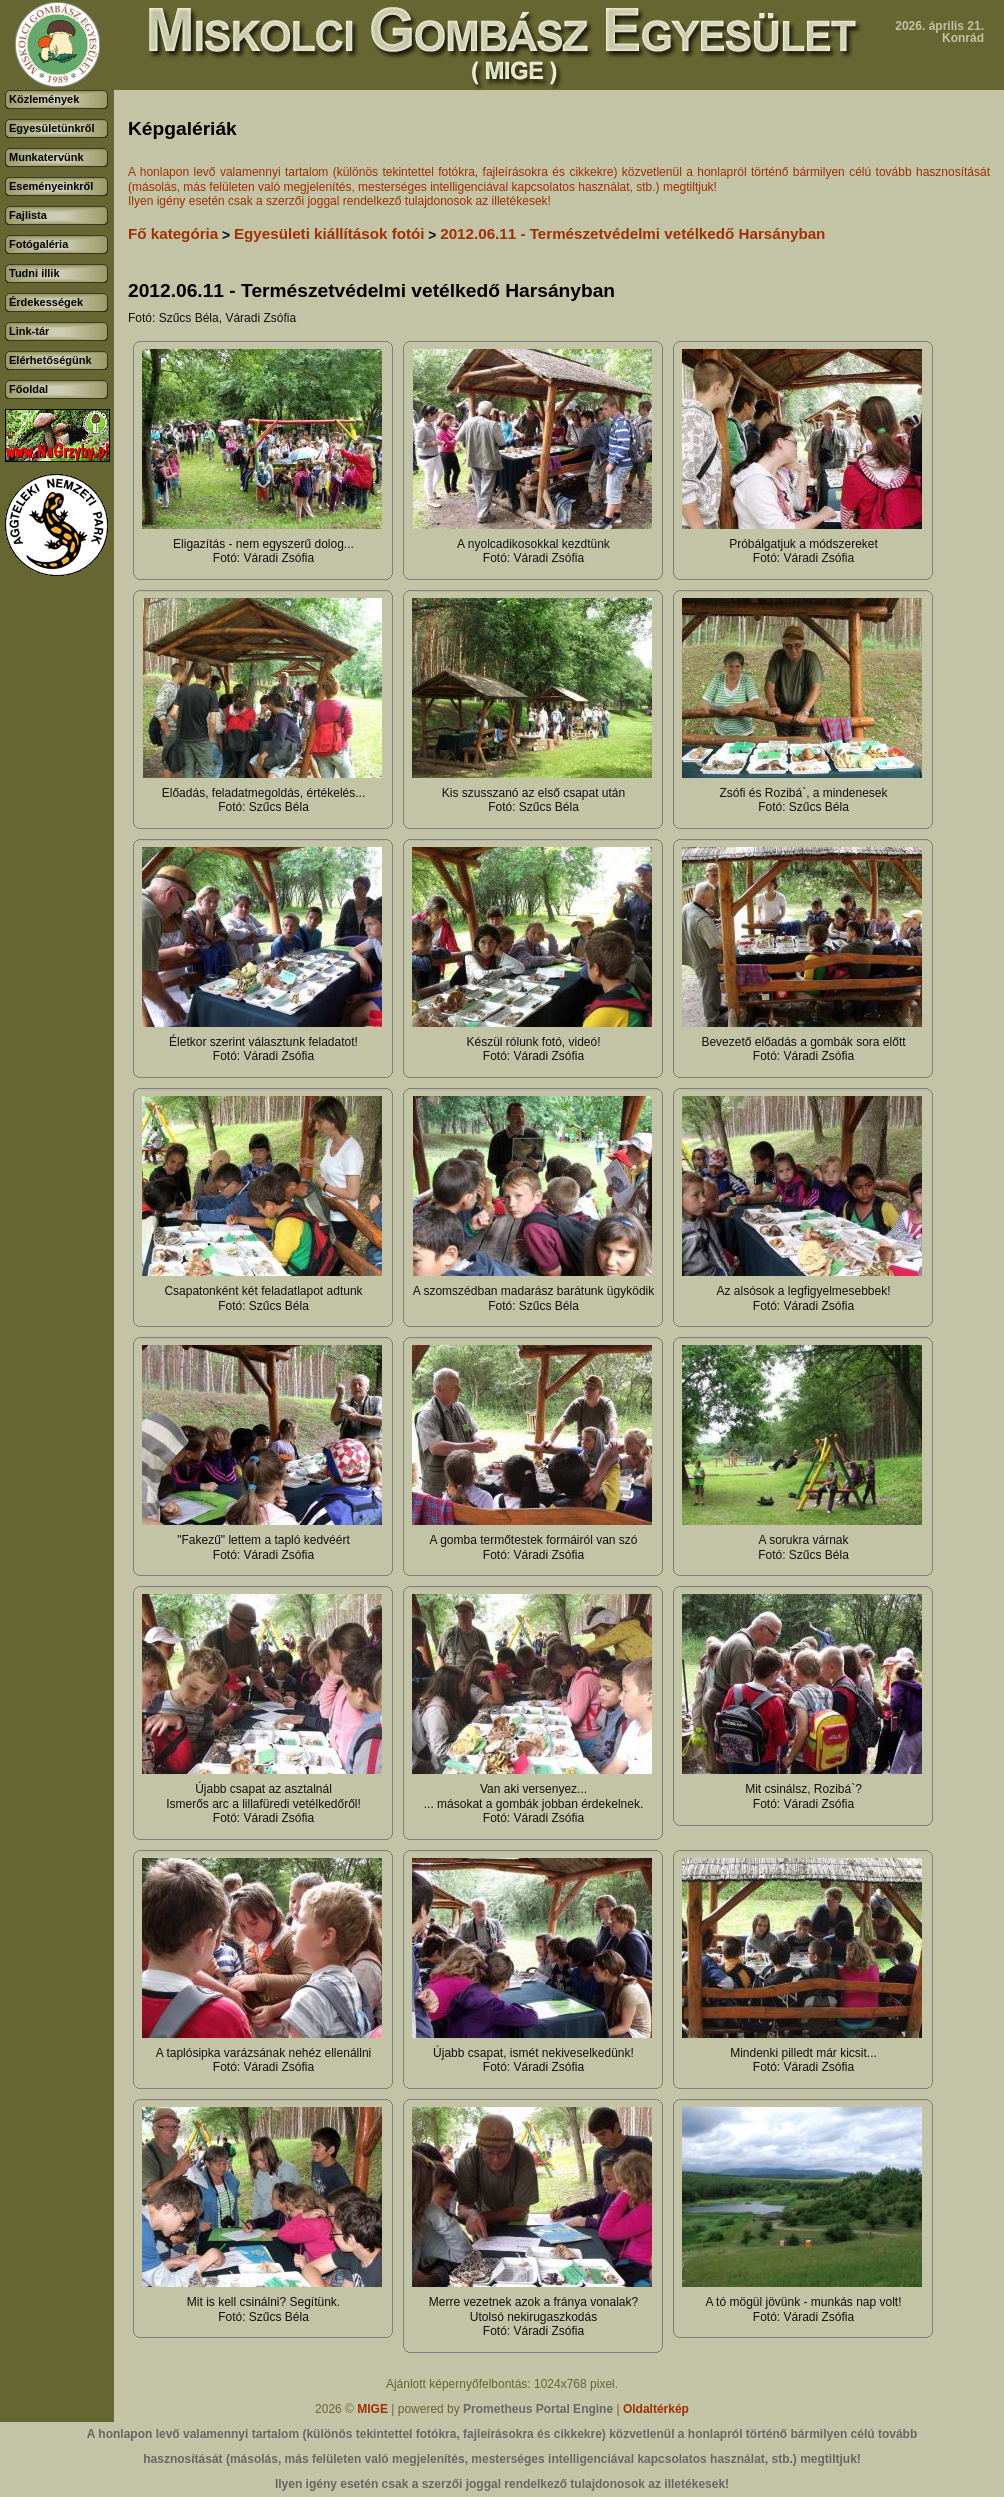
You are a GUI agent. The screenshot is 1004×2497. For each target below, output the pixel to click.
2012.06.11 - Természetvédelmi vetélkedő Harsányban (632, 233)
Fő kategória (173, 233)
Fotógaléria (38, 244)
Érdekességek (46, 302)
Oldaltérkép (656, 2409)
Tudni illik (34, 273)
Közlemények (44, 99)
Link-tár (29, 331)
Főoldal (28, 389)
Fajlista (28, 215)
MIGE (372, 2409)
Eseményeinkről (51, 186)
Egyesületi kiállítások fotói (329, 233)
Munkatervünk (46, 157)
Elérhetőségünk (50, 360)
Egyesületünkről (52, 128)
